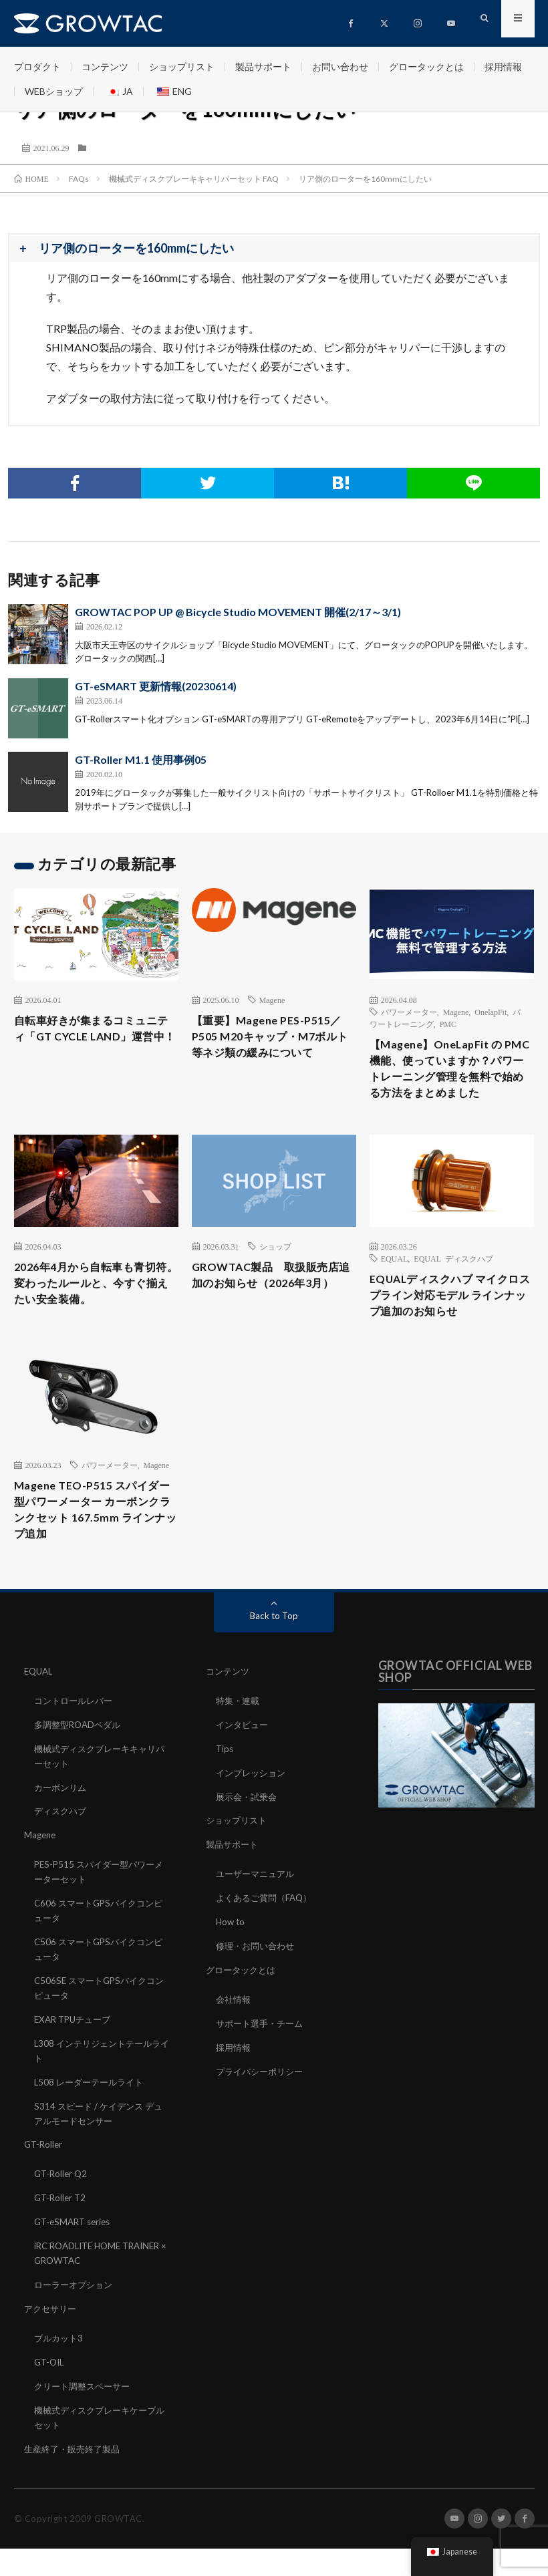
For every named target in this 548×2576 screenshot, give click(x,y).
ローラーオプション (76, 2311)
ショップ (275, 1272)
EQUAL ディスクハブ (453, 1284)
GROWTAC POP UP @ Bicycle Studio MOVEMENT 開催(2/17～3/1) (238, 611)
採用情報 (503, 66)
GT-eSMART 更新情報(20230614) (156, 686)
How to (231, 1960)
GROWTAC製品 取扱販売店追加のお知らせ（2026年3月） (274, 1311)
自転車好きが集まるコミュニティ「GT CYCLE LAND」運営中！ (94, 1039)
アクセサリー (52, 2335)
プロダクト (37, 66)
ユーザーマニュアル (258, 1913)
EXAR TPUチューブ (75, 2053)
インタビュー (244, 1767)
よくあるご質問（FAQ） (267, 1937)
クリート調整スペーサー (85, 2410)
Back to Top (274, 1660)
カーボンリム (62, 1828)
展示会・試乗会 (248, 1838)
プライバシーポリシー (262, 2106)
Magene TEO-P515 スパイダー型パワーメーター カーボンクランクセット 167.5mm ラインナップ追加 (95, 1550)
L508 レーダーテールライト (92, 2114)
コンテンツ (105, 66)
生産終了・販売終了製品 (75, 2471)
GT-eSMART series (75, 2251)
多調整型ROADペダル (80, 1767)
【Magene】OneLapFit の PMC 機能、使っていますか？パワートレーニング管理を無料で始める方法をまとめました (450, 1081)
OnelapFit (490, 1012)
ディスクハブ (62, 1852)
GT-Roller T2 (61, 2227)
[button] (274, 249)
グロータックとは (426, 66)
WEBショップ (54, 91)
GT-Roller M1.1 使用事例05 (141, 759)
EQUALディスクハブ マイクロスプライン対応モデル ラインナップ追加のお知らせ (451, 1323)
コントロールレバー (76, 1744)
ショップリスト (182, 66)
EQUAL (394, 1284)
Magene (272, 1000)
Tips (225, 1791)
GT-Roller (44, 2175)
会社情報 (234, 2035)
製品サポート (263, 66)
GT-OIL (50, 2387)
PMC (448, 1024)
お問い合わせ (340, 66)
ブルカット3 (60, 2364)
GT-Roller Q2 (62, 2204)
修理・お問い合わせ (258, 1983)
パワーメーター (409, 1012)
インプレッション (253, 1814)
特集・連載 (239, 1744)
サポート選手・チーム (262, 2059)
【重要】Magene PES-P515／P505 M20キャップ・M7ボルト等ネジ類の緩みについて (273, 1039)
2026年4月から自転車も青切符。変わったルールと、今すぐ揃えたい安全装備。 (94, 1320)
